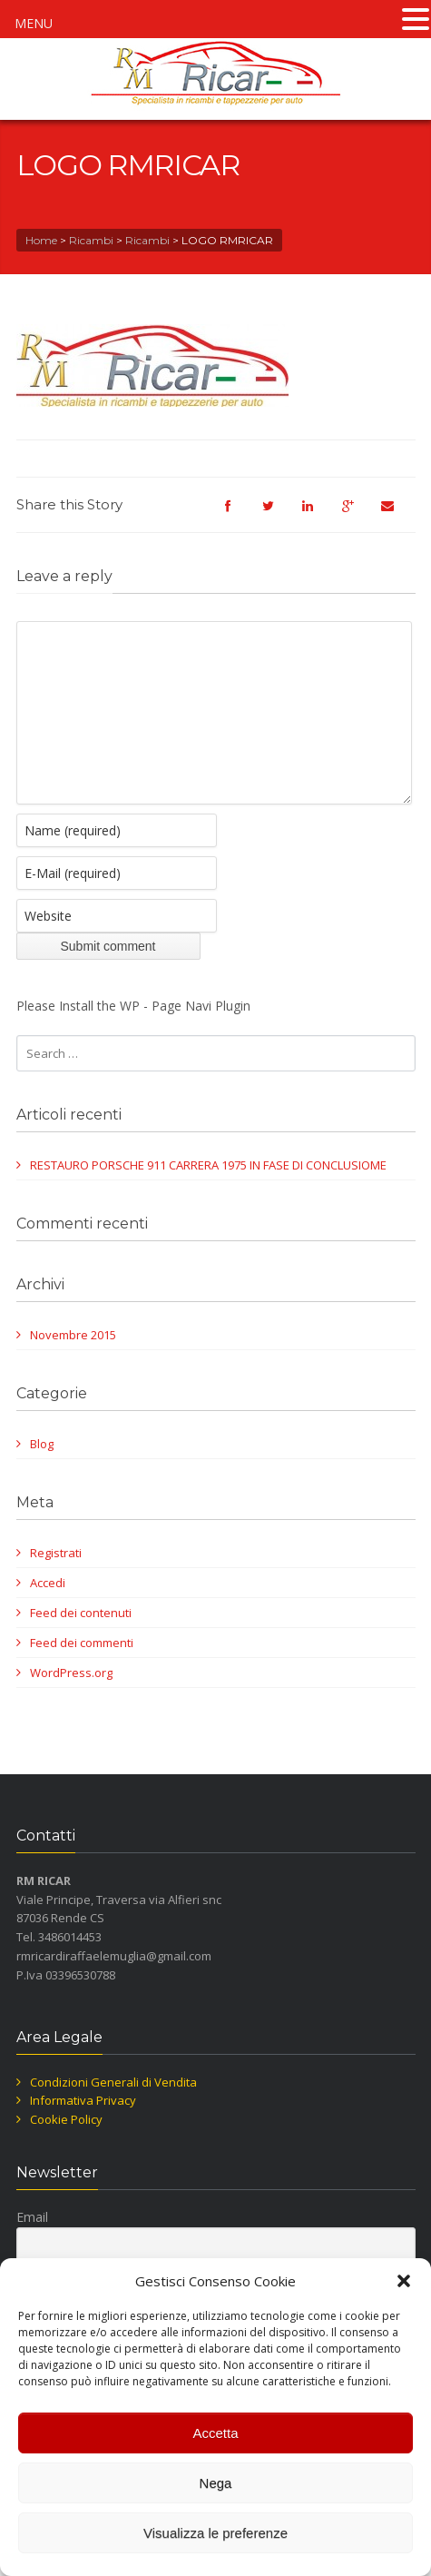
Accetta (215, 2433)
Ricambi (91, 240)
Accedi (47, 1610)
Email (32, 2244)
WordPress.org (71, 1700)
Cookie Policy (66, 2146)
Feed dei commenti (81, 1670)
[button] (404, 2281)
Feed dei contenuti (81, 1640)
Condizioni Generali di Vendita (113, 2109)
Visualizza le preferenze (215, 2533)
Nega (216, 2483)
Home (41, 240)
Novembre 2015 (73, 1362)
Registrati (56, 1580)
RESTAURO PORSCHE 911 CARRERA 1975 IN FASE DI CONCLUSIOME (208, 1192)
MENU (34, 23)
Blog (42, 1471)
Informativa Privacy (83, 2127)
